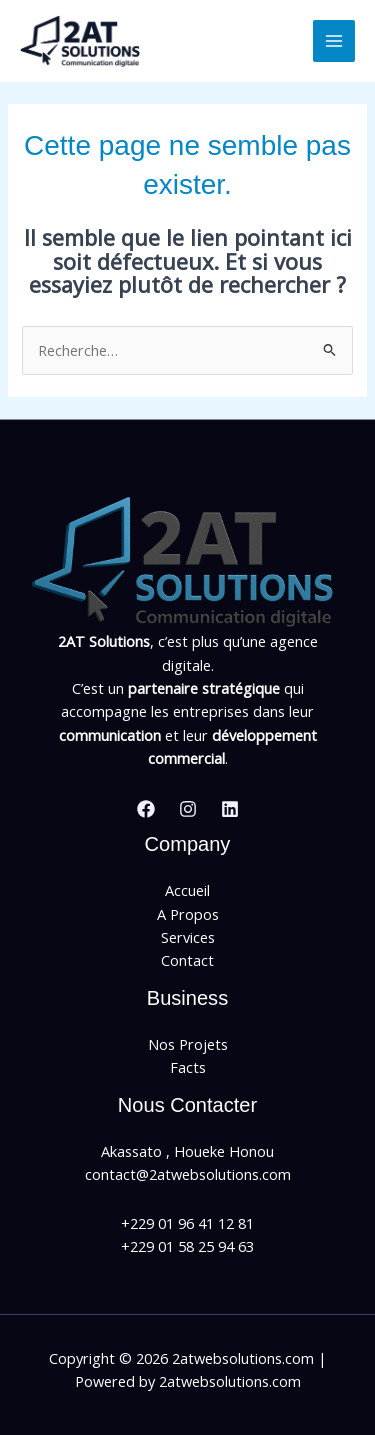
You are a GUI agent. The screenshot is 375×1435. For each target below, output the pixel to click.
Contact (187, 960)
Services (188, 937)
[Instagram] (188, 809)
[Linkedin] (230, 809)
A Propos (188, 914)
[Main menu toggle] (334, 41)
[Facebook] (146, 809)
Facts (188, 1067)
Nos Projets (188, 1044)
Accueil (187, 890)
